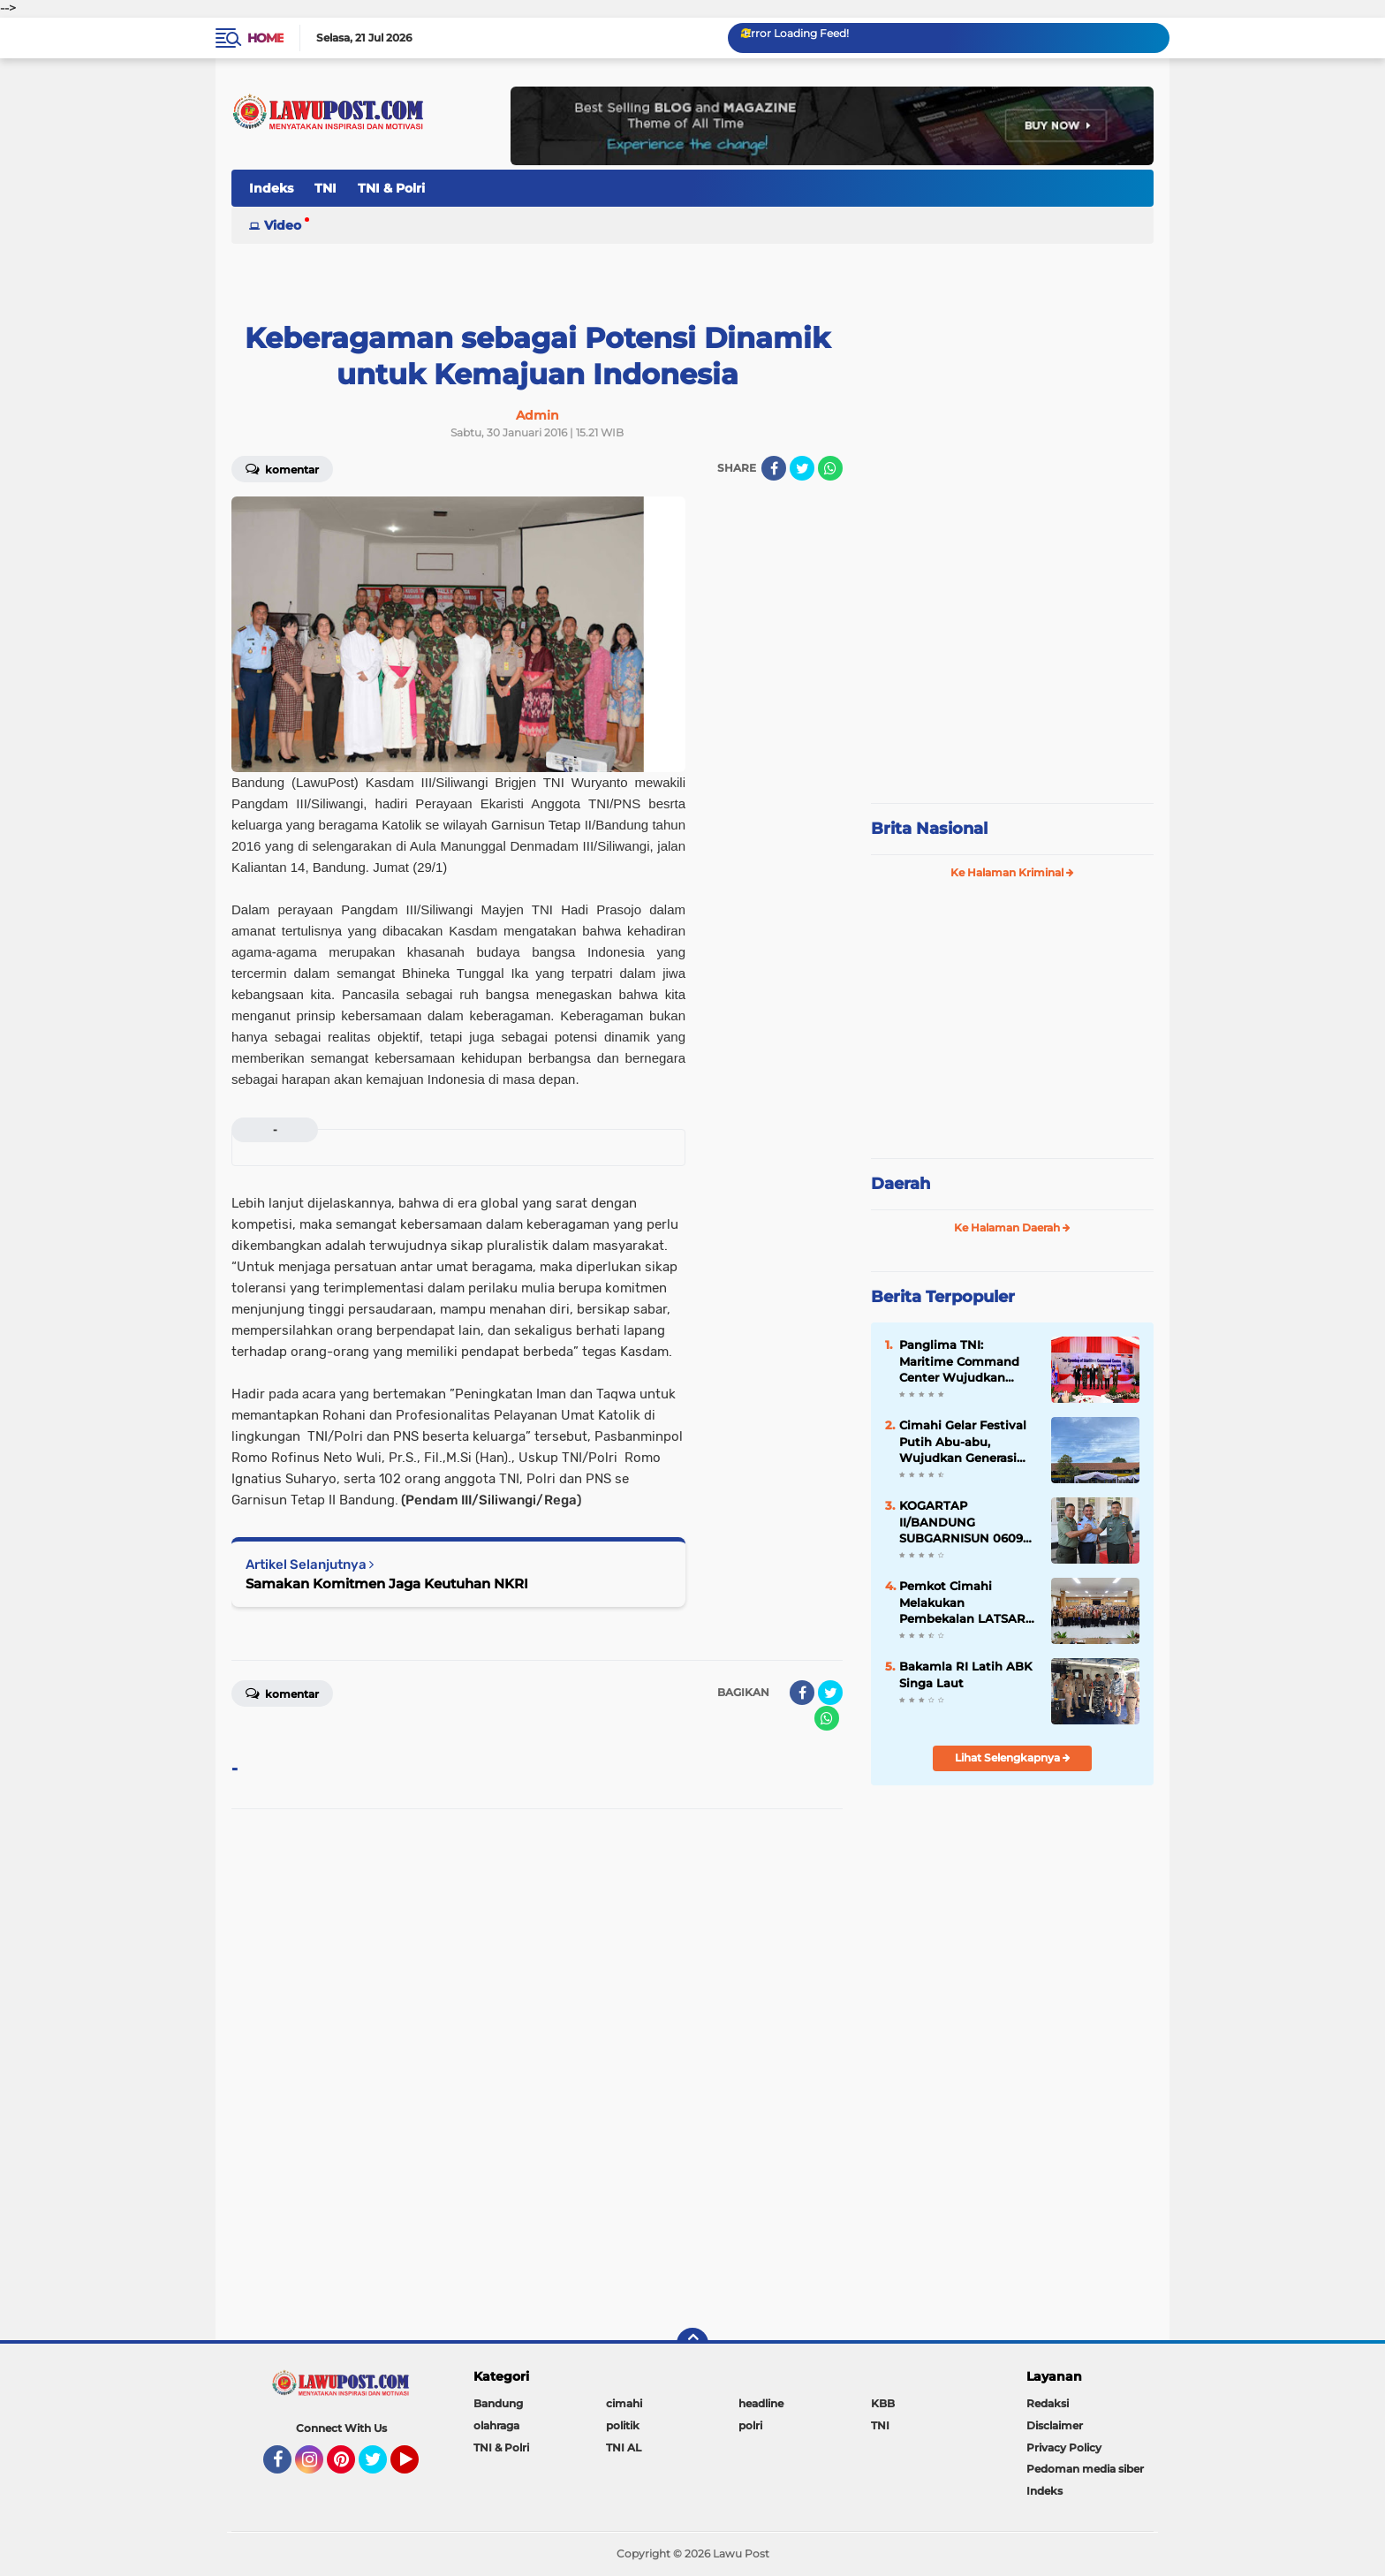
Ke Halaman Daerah (1012, 1227)
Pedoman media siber (1085, 2468)
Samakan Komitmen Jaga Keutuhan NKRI (387, 1583)
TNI (325, 188)
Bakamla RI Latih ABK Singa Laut (965, 1674)
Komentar (282, 468)
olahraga (496, 2425)
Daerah (900, 1183)
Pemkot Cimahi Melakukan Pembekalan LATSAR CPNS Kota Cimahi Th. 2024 (964, 1602)
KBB (883, 2403)
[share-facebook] (773, 468)
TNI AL (623, 2447)
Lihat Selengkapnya (1013, 1757)
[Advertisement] (1012, 671)
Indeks (271, 188)
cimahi (624, 2403)
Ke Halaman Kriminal (1012, 872)
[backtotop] (692, 2344)
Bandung (498, 2403)
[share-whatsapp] (830, 468)
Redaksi (1047, 2403)
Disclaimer (1054, 2425)
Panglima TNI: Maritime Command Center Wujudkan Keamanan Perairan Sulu (959, 1361)
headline (760, 2403)
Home (265, 38)
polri (750, 2425)
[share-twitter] (802, 468)
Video (282, 225)
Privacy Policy (1063, 2447)
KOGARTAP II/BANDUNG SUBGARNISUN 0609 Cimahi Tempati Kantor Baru (961, 1522)
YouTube (416, 2467)
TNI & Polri (391, 188)
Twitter (381, 2467)
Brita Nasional (929, 828)
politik (623, 2425)
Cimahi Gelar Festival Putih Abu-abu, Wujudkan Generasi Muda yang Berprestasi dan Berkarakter (962, 1442)
